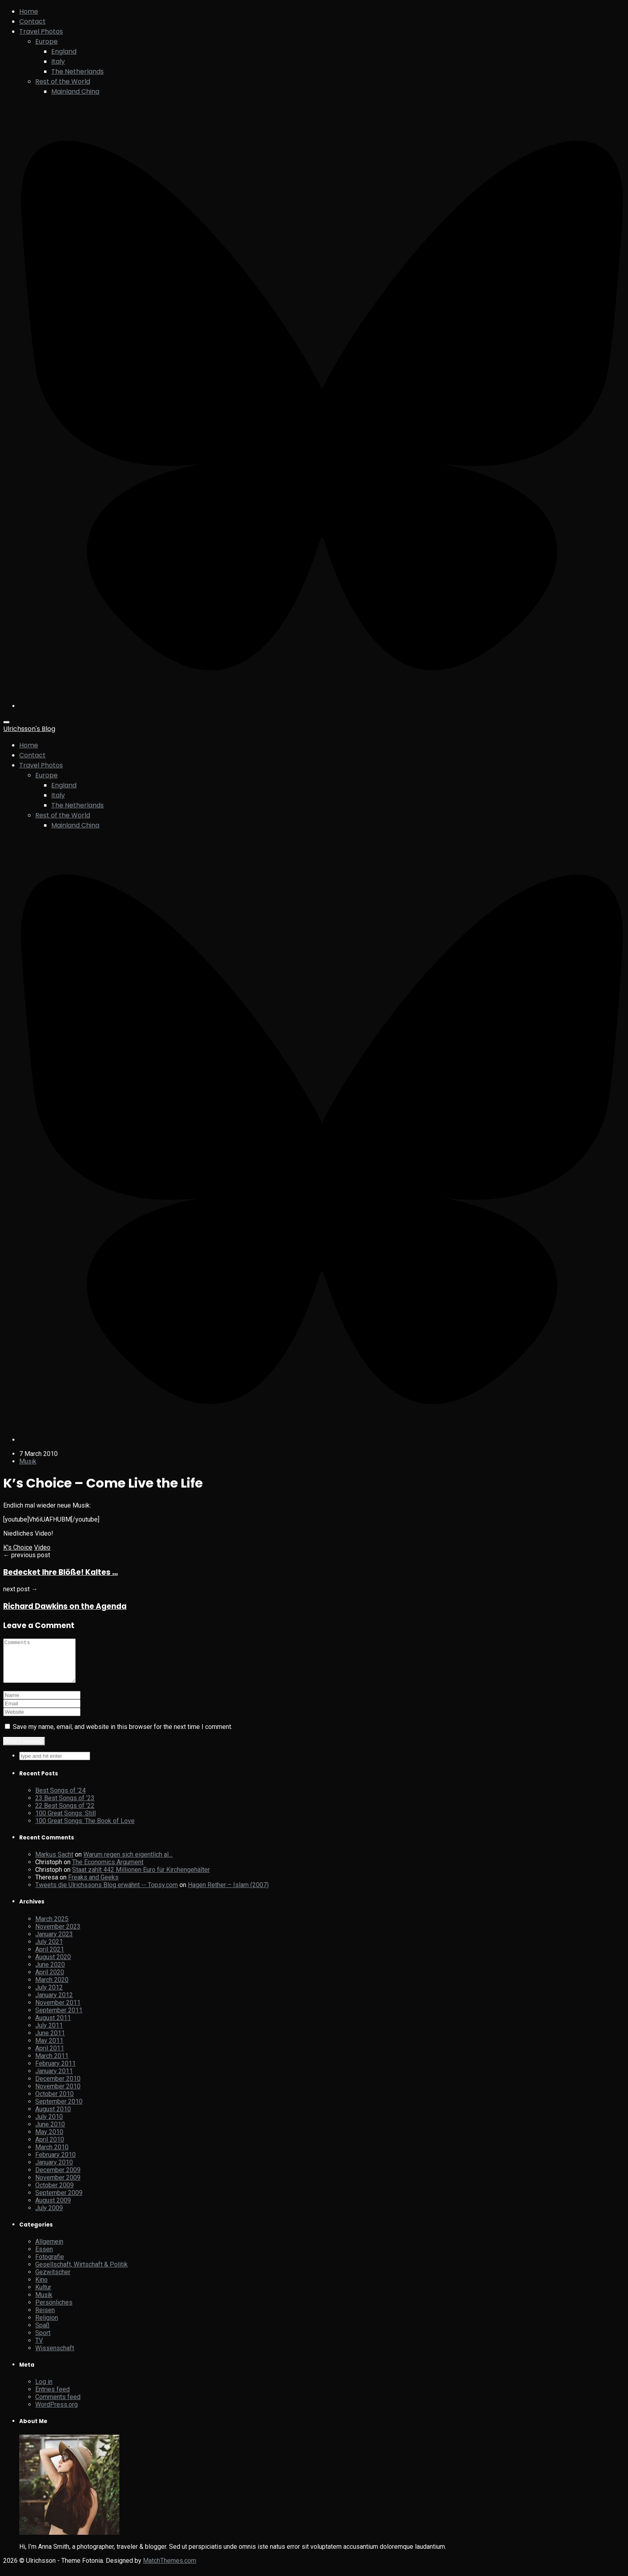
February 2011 (55, 2072)
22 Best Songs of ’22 (65, 1814)
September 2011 (59, 2018)
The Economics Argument (107, 1870)
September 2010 (59, 2110)
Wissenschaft (54, 2356)
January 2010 (54, 2170)
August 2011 (53, 2026)
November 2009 (58, 2186)
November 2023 (58, 1935)
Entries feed (52, 2397)
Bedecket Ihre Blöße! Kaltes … (60, 1572)
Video (42, 1547)
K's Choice (17, 1547)
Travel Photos (41, 31)
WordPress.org (56, 2413)
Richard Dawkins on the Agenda (65, 1606)
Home (28, 11)
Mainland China (75, 91)
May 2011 (49, 2049)
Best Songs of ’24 (60, 1799)
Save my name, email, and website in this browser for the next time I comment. (122, 1735)
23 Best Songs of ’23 (65, 1806)
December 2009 (58, 2178)
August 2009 (53, 2209)
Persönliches (53, 2311)
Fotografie (49, 2265)
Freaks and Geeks (93, 1885)
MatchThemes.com (169, 2569)
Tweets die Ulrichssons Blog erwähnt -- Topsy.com (106, 1893)
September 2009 (59, 2201)
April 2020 (49, 1980)
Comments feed (58, 2405)
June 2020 (50, 1973)
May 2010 (49, 2140)
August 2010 (53, 2117)
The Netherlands (77, 71)
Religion (46, 2326)
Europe (46, 41)
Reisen (45, 2318)
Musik (27, 1461)
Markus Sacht (54, 1863)
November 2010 (58, 2094)
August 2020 (53, 1965)
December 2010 (58, 2087)
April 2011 (49, 2056)
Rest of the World (62, 81)
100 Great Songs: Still (65, 1821)
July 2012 (49, 1996)
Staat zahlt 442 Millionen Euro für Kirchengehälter (141, 1878)
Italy (58, 61)
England (63, 51)
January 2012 (54, 2003)
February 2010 (55, 2163)
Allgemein (49, 2250)
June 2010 (50, 2132)
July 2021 (49, 1950)
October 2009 (54, 2193)
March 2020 (51, 1988)
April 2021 (49, 1958)
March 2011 (51, 2064)
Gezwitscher (52, 2280)
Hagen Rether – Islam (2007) (228, 1893)
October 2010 (54, 2102)
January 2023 (54, 1942)
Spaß (42, 2333)
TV (39, 2349)
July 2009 (49, 2216)
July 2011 (49, 2034)
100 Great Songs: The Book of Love (85, 1829)
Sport (42, 2341)
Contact (32, 21)
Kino (41, 2288)
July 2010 (49, 2125)
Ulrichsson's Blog (29, 728)
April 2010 (49, 2148)
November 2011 (58, 2011)
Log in (43, 2390)
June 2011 (50, 2041)
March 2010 (51, 2155)
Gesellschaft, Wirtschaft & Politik (81, 2273)
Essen (44, 2257)
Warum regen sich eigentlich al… (128, 1863)
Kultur (43, 2295)
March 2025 (51, 1927)
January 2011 (54, 2079)
